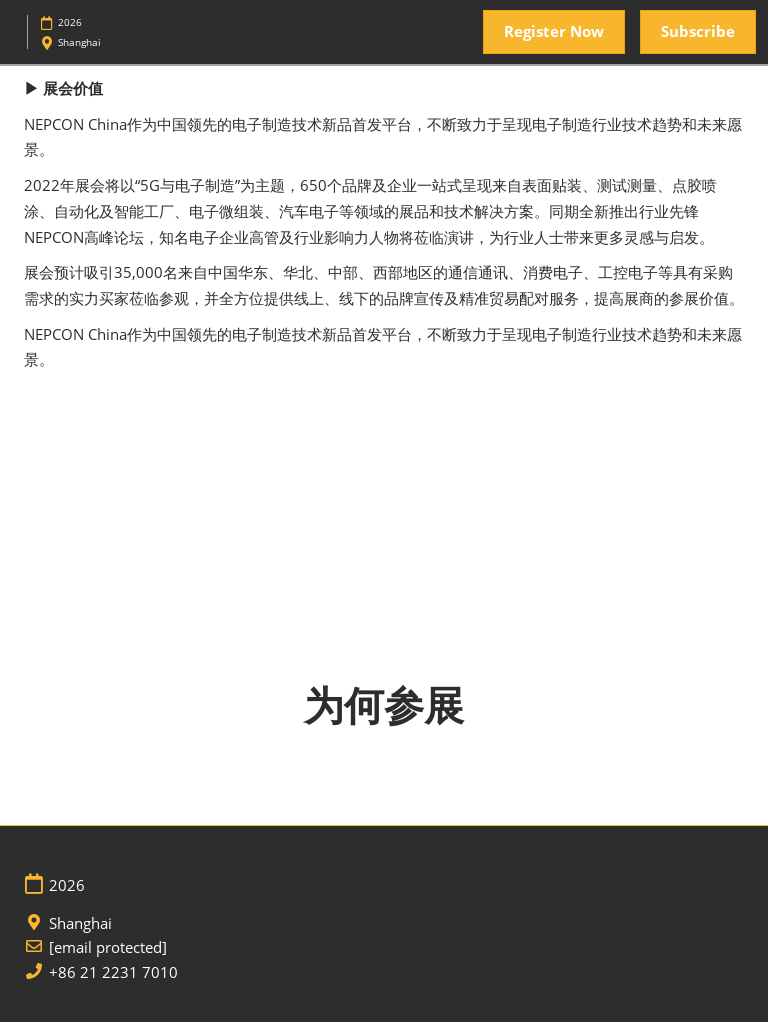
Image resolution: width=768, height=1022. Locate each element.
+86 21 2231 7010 (113, 972)
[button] (554, 32)
